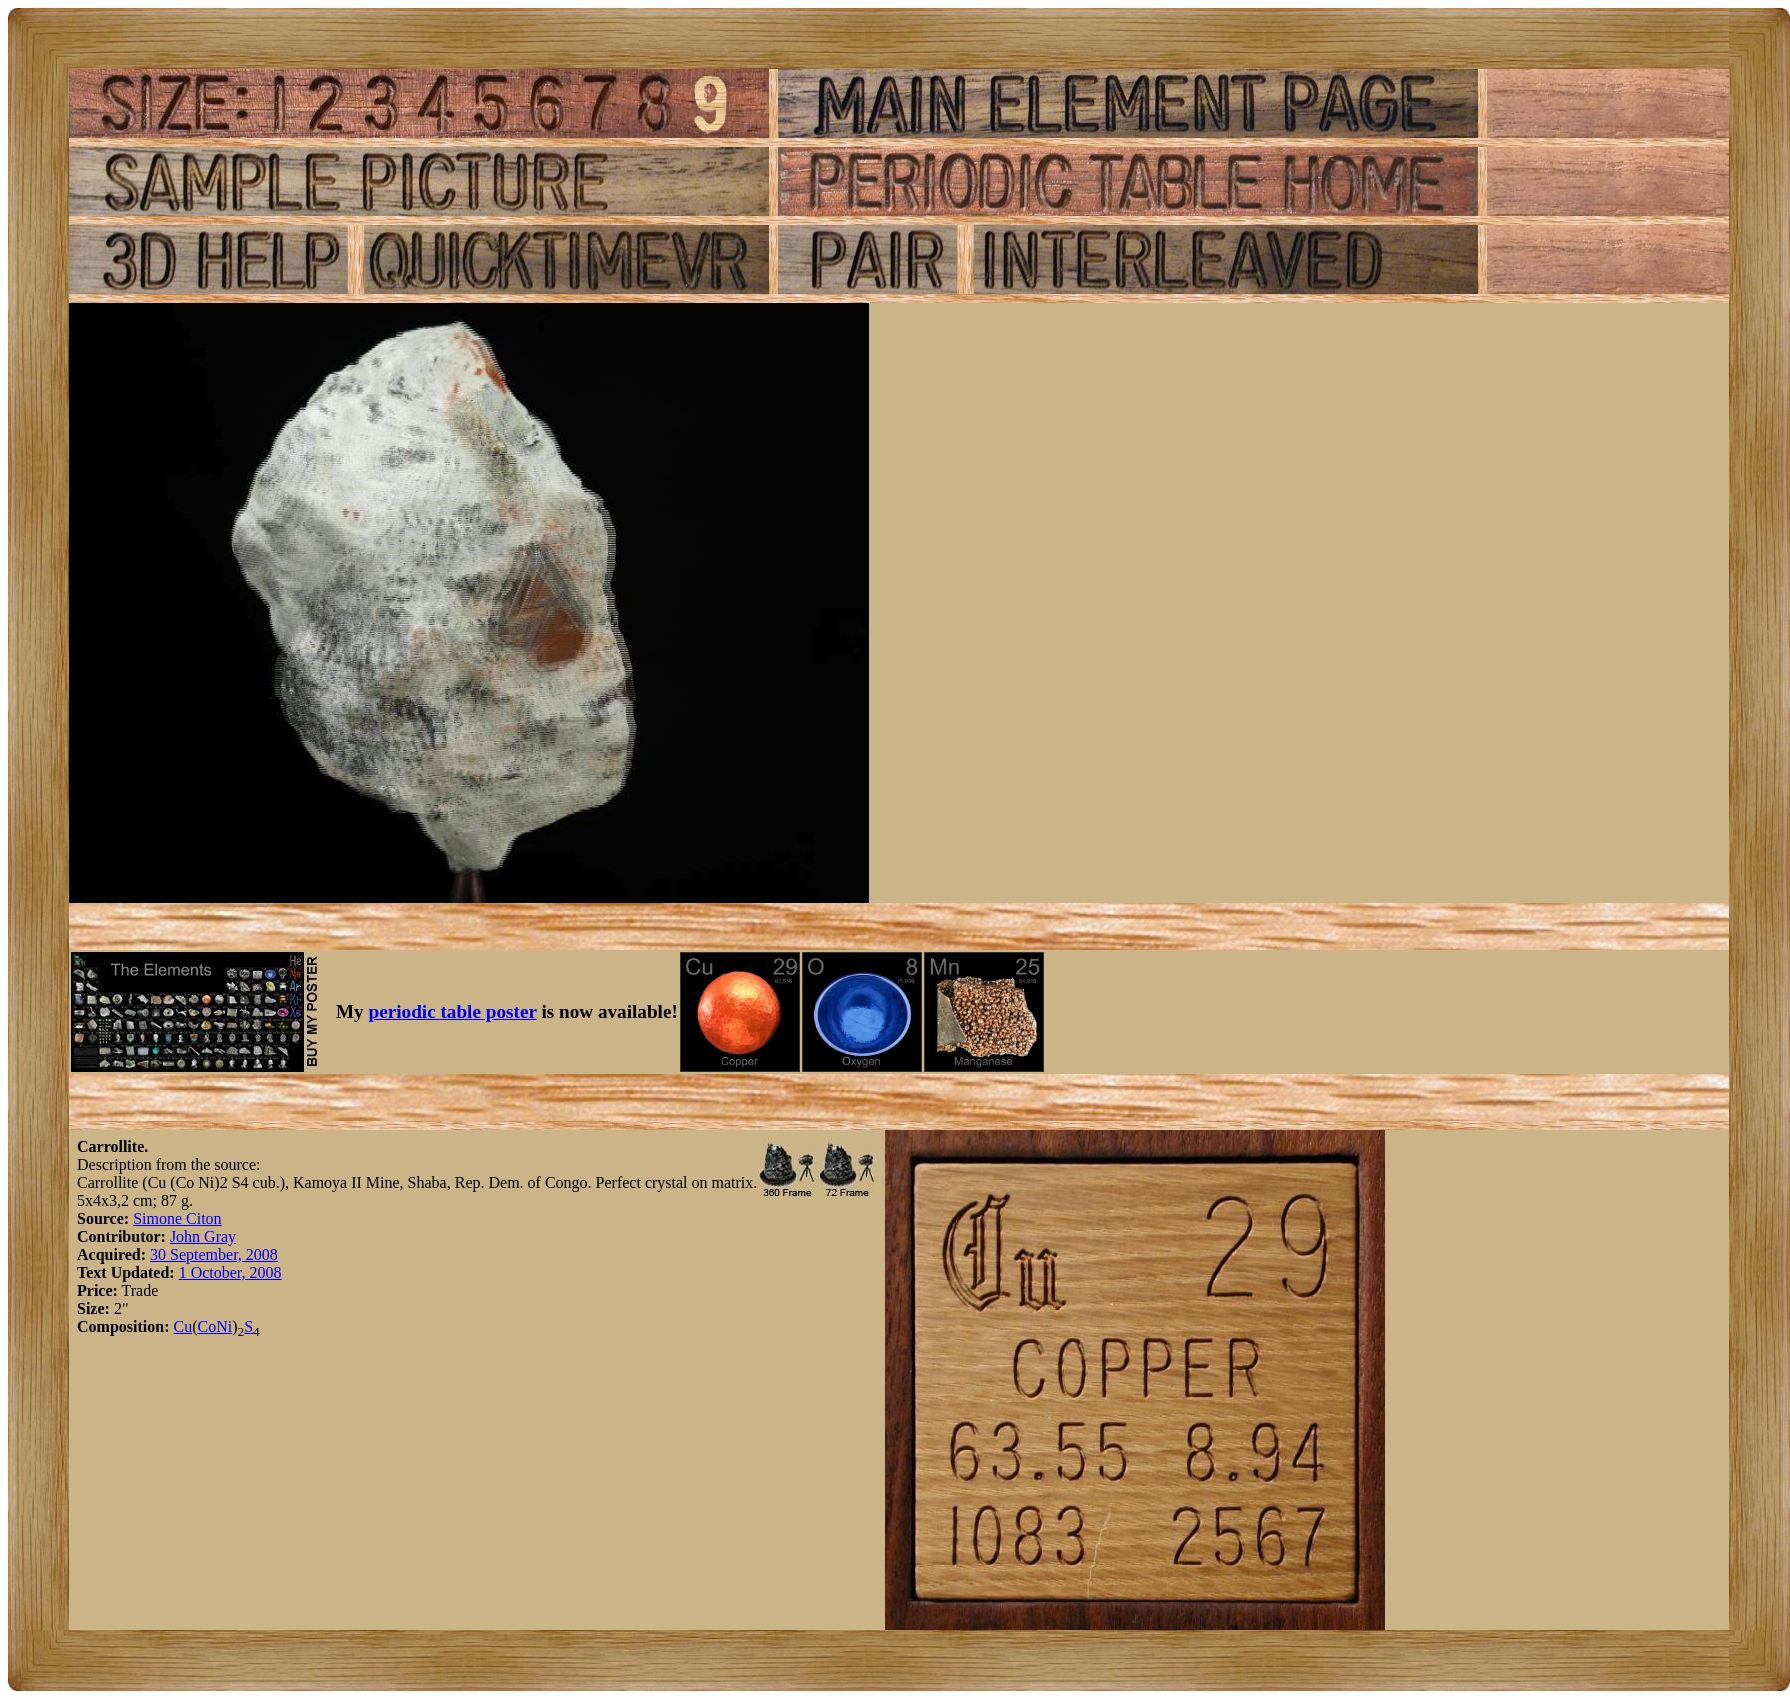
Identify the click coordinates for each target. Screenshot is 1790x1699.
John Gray (203, 1236)
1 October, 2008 (230, 1272)
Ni (224, 1326)
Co (206, 1326)
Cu (182, 1326)
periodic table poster (453, 1011)
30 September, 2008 (214, 1254)
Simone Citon (177, 1218)
